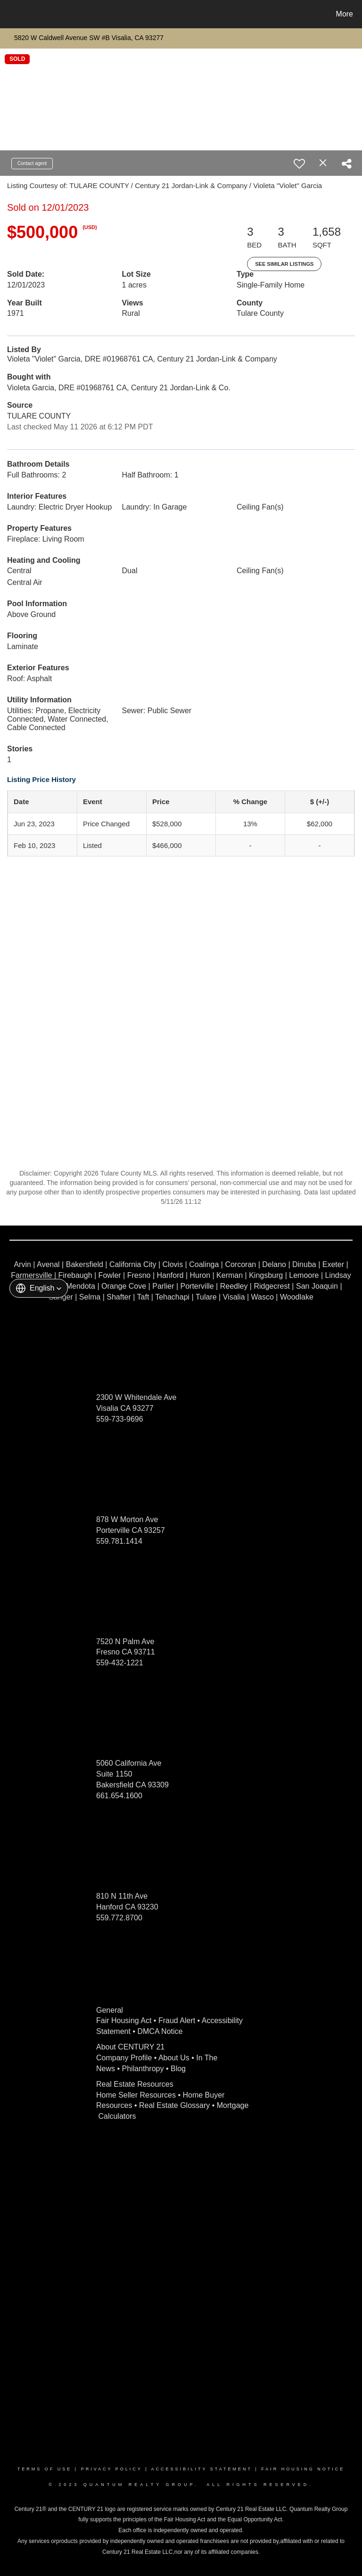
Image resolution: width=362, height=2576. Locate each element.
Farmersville (31, 1275)
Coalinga (204, 1264)
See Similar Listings (284, 264)
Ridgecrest (271, 1286)
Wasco (262, 1297)
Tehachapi (172, 1297)
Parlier (163, 1286)
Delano (274, 1264)
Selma (89, 1297)
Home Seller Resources (136, 2095)
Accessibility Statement (201, 2469)
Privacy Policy (111, 2469)
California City (132, 1264)
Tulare (206, 1297)
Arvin (22, 1264)
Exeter (333, 1264)
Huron (199, 1275)
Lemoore (304, 1275)
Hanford (170, 1275)
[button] (39, 1288)
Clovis (173, 1264)
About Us (173, 2058)
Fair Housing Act (123, 2020)
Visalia (234, 1297)
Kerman (229, 1275)
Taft (143, 1297)
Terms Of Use (44, 2469)
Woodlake (296, 1297)
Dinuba (304, 1264)
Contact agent (32, 163)
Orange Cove (123, 1286)
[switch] (299, 163)
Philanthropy (143, 2069)
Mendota (80, 1286)
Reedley (234, 1286)
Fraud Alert (176, 2020)
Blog (178, 2069)
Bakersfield (84, 1264)
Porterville (197, 1286)
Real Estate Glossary (174, 2105)
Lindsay (338, 1275)
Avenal (48, 1264)
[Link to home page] (9, 14)
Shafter (119, 1297)
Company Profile (124, 2058)
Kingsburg (266, 1275)
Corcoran (240, 1264)
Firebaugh (75, 1275)
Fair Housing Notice (303, 2469)
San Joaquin (317, 1286)
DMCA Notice (159, 2031)
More (344, 14)
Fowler (110, 1275)
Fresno (139, 1275)
